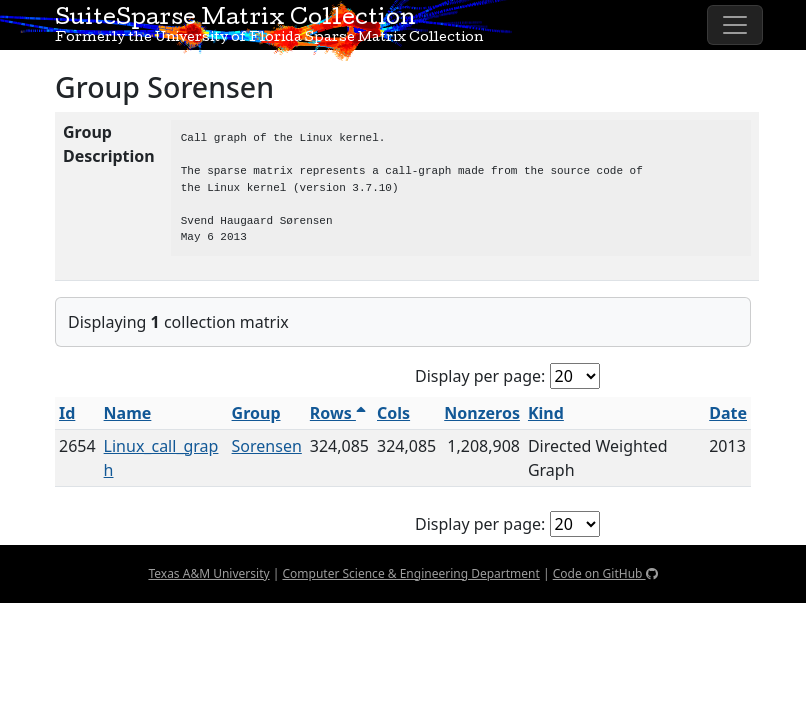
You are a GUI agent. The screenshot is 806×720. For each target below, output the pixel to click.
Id (67, 413)
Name (128, 413)
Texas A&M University (208, 573)
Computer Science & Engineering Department (410, 573)
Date (728, 413)
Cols (393, 413)
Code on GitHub (605, 573)
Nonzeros (482, 413)
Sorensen (267, 446)
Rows (338, 413)
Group (256, 413)
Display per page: (480, 376)
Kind (546, 413)
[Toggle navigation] (735, 25)
